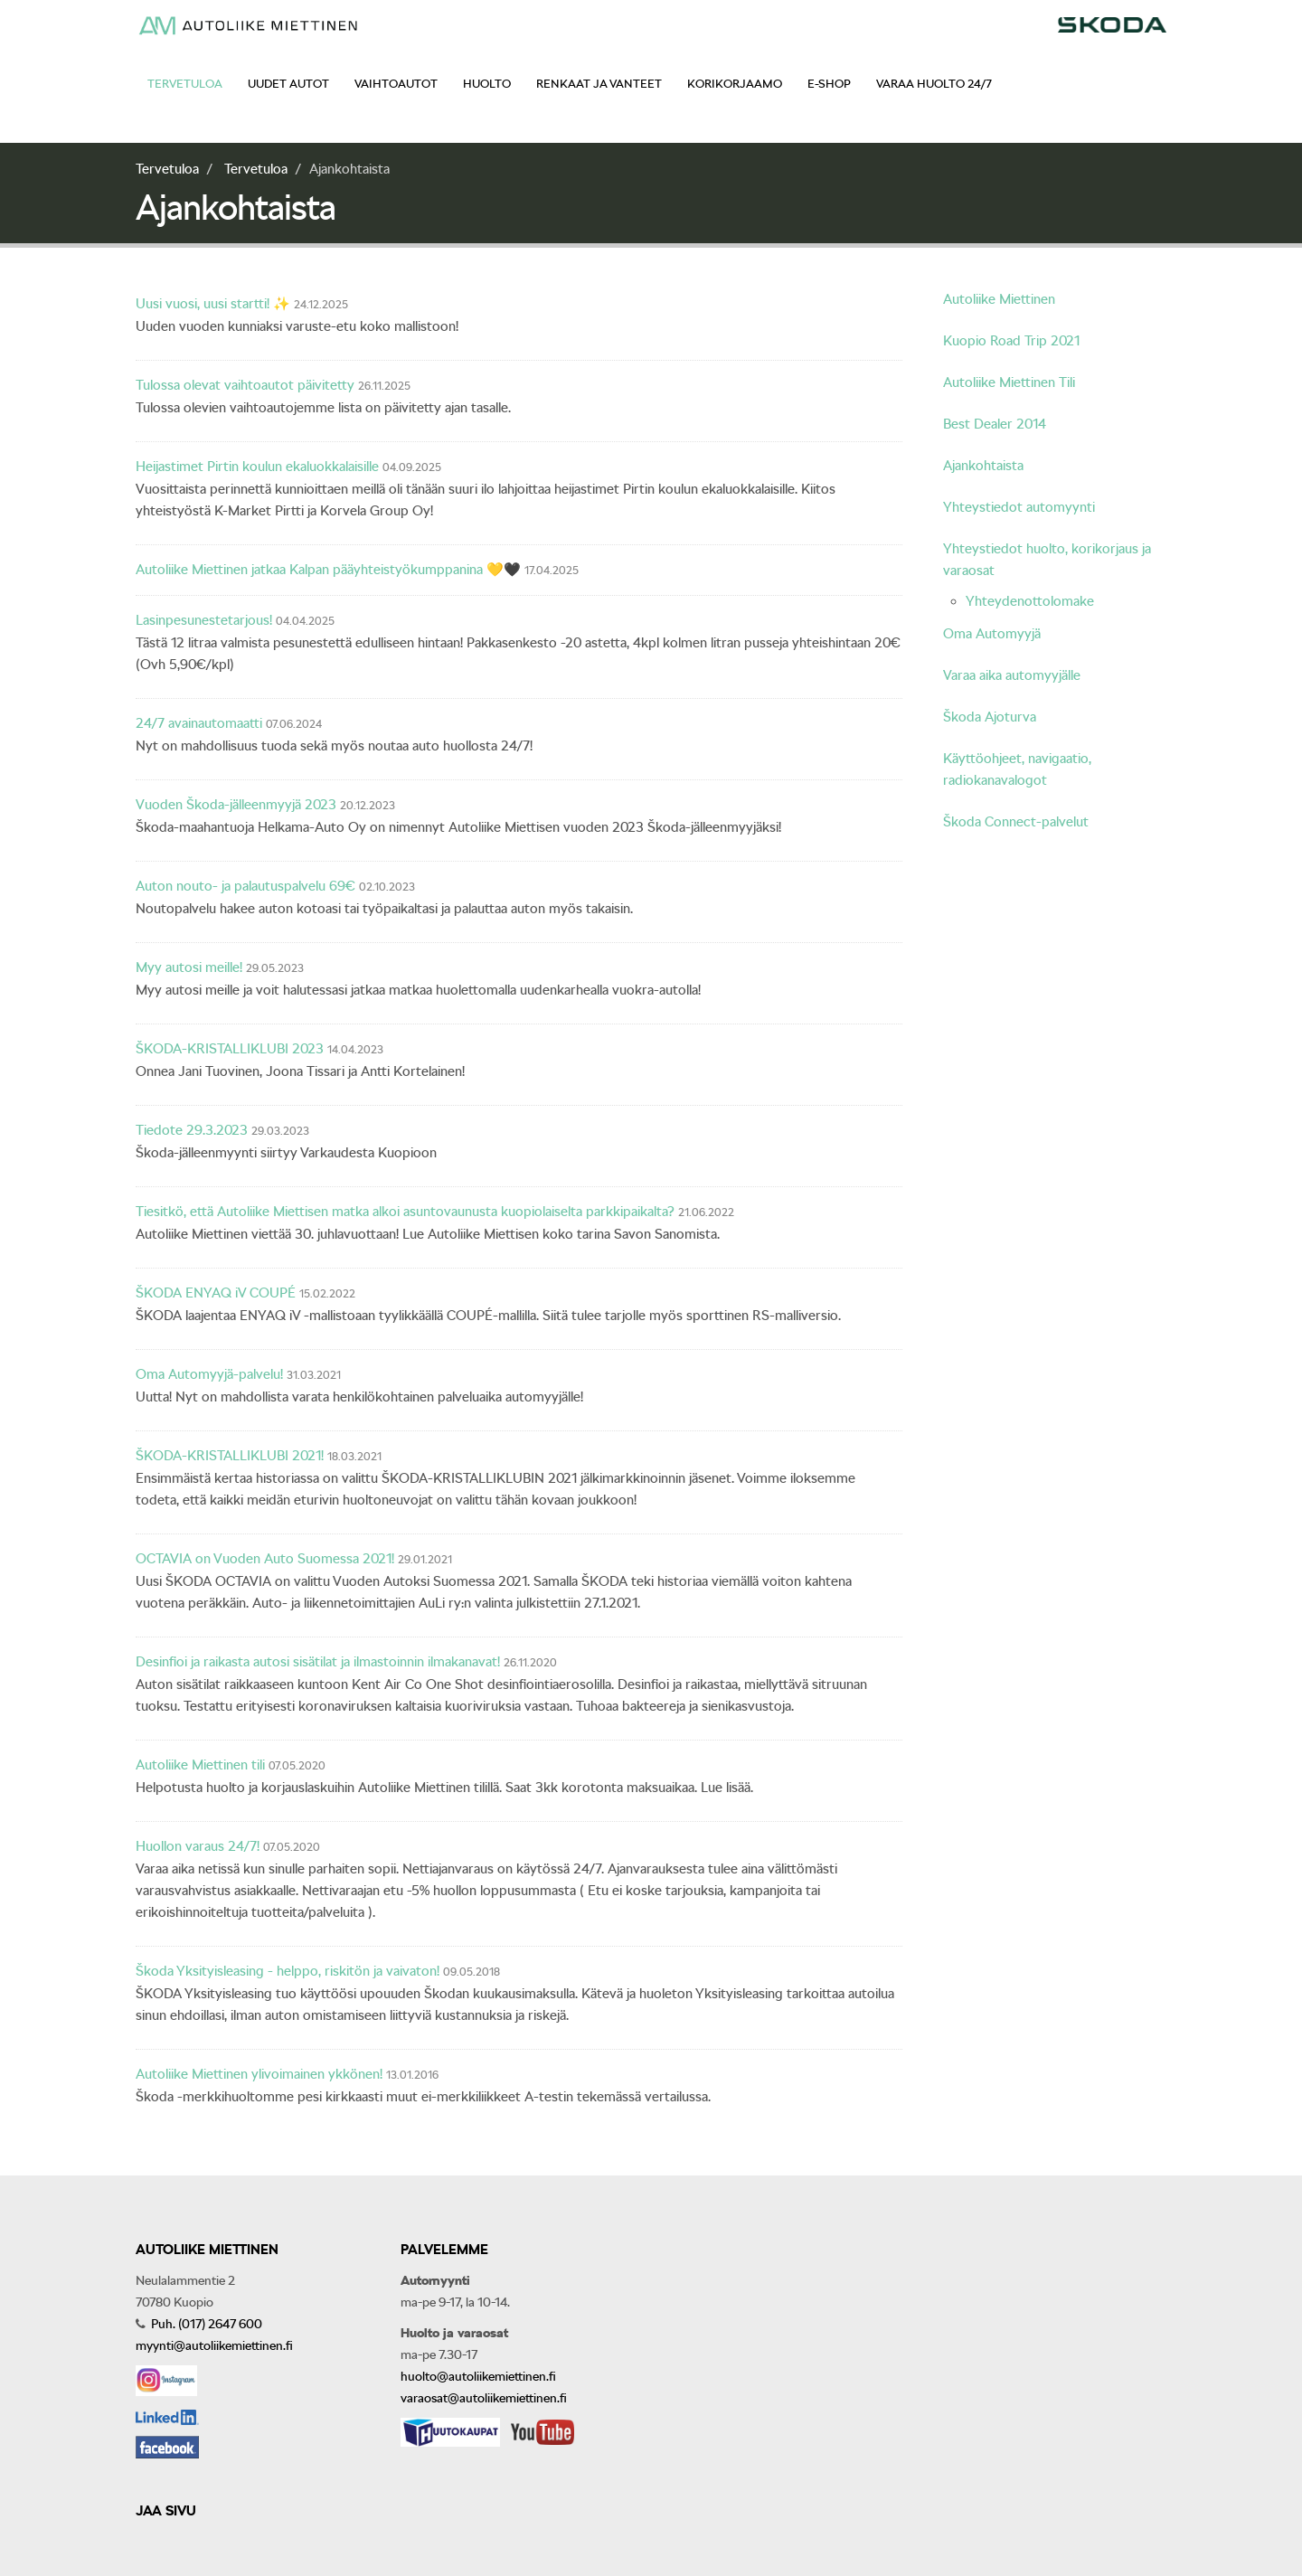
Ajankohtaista (983, 466)
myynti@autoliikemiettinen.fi (214, 2345)
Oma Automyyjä (992, 634)
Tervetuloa (184, 83)
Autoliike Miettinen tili (200, 1765)
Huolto (487, 83)
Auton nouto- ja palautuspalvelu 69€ (245, 886)
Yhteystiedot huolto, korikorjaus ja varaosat (1047, 560)
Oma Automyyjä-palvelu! (209, 1374)
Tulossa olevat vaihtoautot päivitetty (245, 385)
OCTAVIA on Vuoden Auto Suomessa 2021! (265, 1559)
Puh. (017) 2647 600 (205, 2324)
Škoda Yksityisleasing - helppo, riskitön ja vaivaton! (287, 1971)
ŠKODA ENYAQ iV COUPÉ (216, 1293)
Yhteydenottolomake (1030, 601)
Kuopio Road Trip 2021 (1011, 341)
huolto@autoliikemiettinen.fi (478, 2376)
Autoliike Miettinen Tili (1009, 382)
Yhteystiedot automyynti (1019, 507)
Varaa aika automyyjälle (1011, 675)
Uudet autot (288, 83)
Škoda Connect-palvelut (1016, 822)
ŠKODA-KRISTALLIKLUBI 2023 (231, 1049)
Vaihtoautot (396, 83)
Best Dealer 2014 (994, 424)
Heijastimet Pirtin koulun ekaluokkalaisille (257, 466)
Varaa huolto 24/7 (934, 83)
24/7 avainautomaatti (199, 723)
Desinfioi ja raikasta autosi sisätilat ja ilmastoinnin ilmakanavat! (318, 1662)
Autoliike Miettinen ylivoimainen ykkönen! (259, 2074)
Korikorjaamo (734, 83)
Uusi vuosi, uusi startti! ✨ (213, 304)
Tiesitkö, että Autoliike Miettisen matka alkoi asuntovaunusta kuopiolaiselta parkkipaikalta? (405, 1211)
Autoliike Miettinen (999, 299)
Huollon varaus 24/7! (197, 1846)
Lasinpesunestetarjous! (204, 620)
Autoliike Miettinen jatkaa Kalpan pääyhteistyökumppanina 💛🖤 (328, 569)
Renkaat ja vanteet (599, 83)
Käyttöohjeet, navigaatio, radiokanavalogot (1017, 769)
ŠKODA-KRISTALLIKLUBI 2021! (230, 1456)
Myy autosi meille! (189, 967)
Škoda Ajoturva (989, 717)
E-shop (829, 83)
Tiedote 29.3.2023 (192, 1130)
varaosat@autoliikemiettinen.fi (484, 2398)
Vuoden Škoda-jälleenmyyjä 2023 (236, 805)
